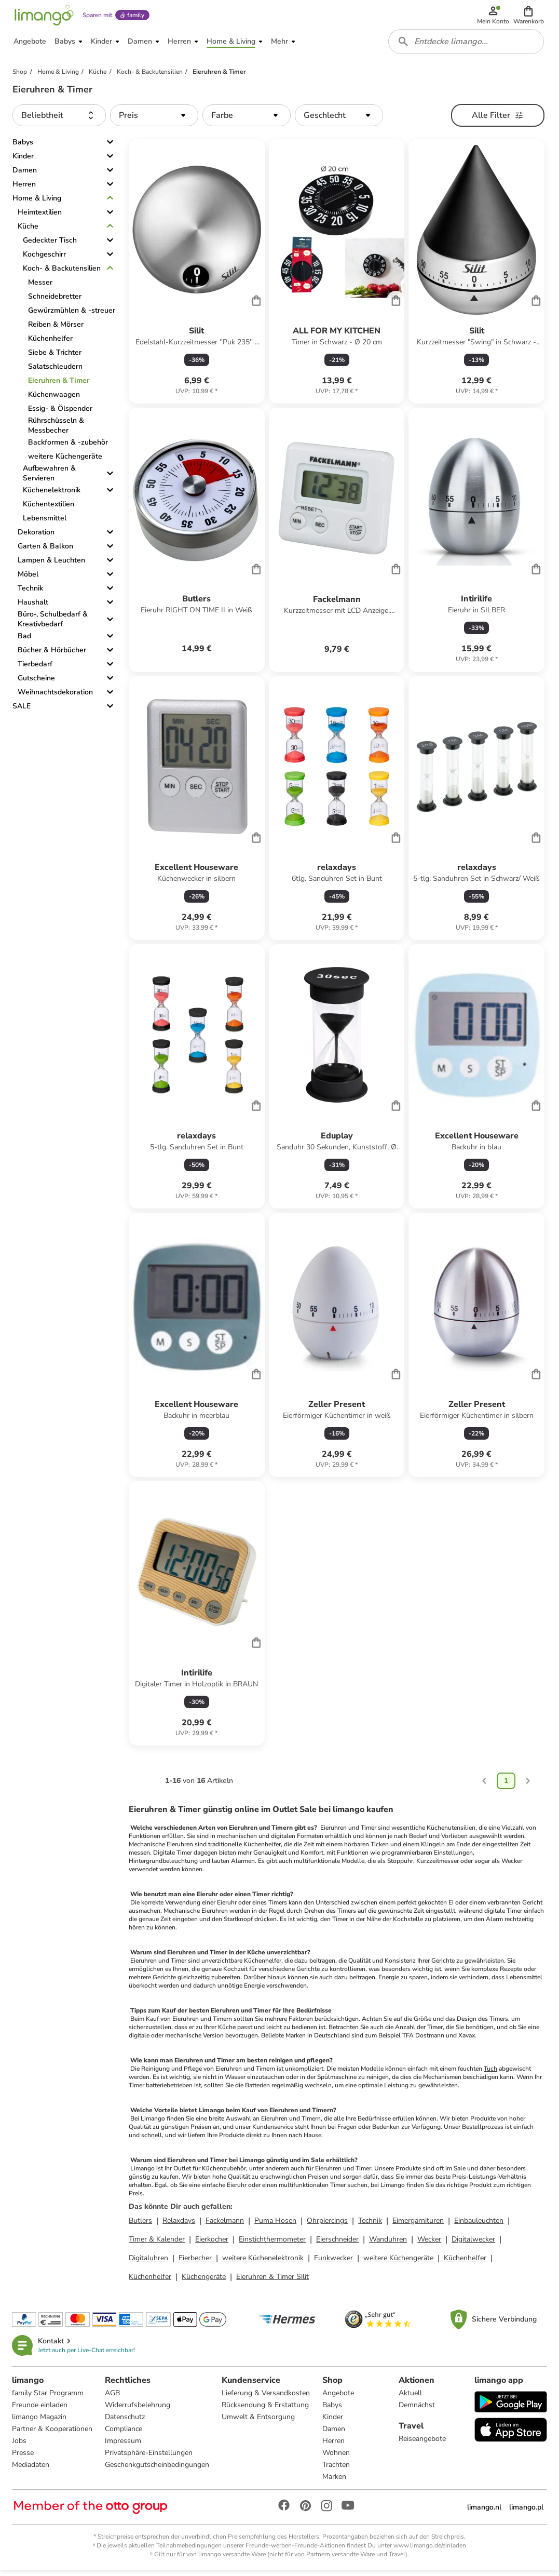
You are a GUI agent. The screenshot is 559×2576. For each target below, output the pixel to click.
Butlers (140, 2225)
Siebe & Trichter (54, 358)
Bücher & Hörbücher (52, 655)
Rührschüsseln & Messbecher (56, 430)
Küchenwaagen (54, 400)
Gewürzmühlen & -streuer (71, 315)
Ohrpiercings (327, 2225)
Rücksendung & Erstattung (265, 2410)
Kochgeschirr (44, 259)
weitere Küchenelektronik (263, 2263)
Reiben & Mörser (56, 329)
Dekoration (36, 537)
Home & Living (36, 203)
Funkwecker (333, 2263)
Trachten (336, 2470)
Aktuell (410, 2398)
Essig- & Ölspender (60, 414)
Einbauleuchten (478, 2225)
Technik (30, 593)
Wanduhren (388, 2244)
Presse (23, 2458)
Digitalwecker (473, 2244)
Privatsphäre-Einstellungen (149, 2458)
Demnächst (417, 2410)
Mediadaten (31, 2470)
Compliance (124, 2434)
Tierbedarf (35, 669)
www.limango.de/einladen (429, 2550)
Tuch (490, 2073)
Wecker (429, 2244)
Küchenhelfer (50, 343)
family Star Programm (48, 2398)
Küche (28, 231)
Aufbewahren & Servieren (49, 478)
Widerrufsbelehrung (138, 2410)
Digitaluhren (148, 2263)
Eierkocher (211, 2244)
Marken (335, 2482)
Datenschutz (125, 2422)
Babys (22, 147)
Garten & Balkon (45, 551)
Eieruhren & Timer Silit (272, 2281)
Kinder (23, 161)
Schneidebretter (54, 301)
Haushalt (33, 607)
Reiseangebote (422, 2444)
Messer (40, 287)
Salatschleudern (55, 372)
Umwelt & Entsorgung (258, 2422)
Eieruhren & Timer (58, 386)
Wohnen (336, 2458)
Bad (24, 641)
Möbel (28, 579)
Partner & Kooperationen (52, 2434)
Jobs (19, 2446)
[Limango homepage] (43, 16)
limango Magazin (39, 2422)
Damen (24, 175)
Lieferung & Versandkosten (266, 2398)
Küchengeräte (204, 2281)
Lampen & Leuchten (51, 565)
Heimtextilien (40, 217)
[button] (529, 16)
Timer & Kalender (157, 2244)
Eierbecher (195, 2263)
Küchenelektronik (51, 495)
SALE (21, 711)
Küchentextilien (48, 509)
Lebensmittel (44, 523)
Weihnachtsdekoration (55, 697)
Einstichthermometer (272, 2244)
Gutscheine (36, 683)
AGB (112, 2398)
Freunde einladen (40, 2410)
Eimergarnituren (418, 2225)
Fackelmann (225, 2225)
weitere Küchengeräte (65, 461)
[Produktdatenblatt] (197, 276)
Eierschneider (337, 2244)
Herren (24, 189)
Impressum (123, 2446)
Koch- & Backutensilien (62, 273)
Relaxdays (178, 2225)
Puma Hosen (275, 2225)
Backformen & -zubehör (68, 447)
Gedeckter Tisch (50, 245)
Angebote (339, 2398)
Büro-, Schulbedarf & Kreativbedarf (53, 624)
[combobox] (466, 45)
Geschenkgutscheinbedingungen (157, 2470)
